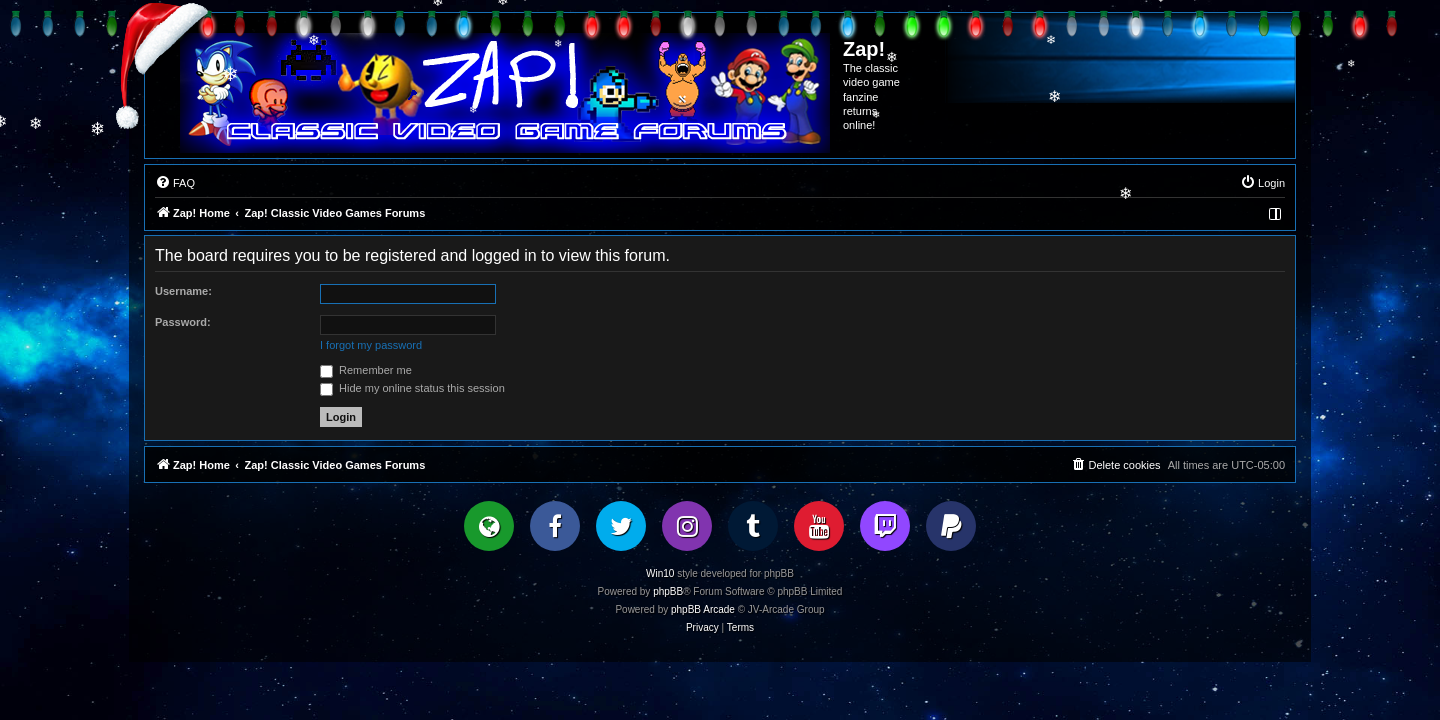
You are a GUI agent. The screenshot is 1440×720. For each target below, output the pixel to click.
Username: (183, 291)
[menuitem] (175, 183)
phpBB (668, 591)
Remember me (366, 370)
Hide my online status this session (412, 388)
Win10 (660, 573)
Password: (183, 322)
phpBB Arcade (703, 609)
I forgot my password (371, 345)
